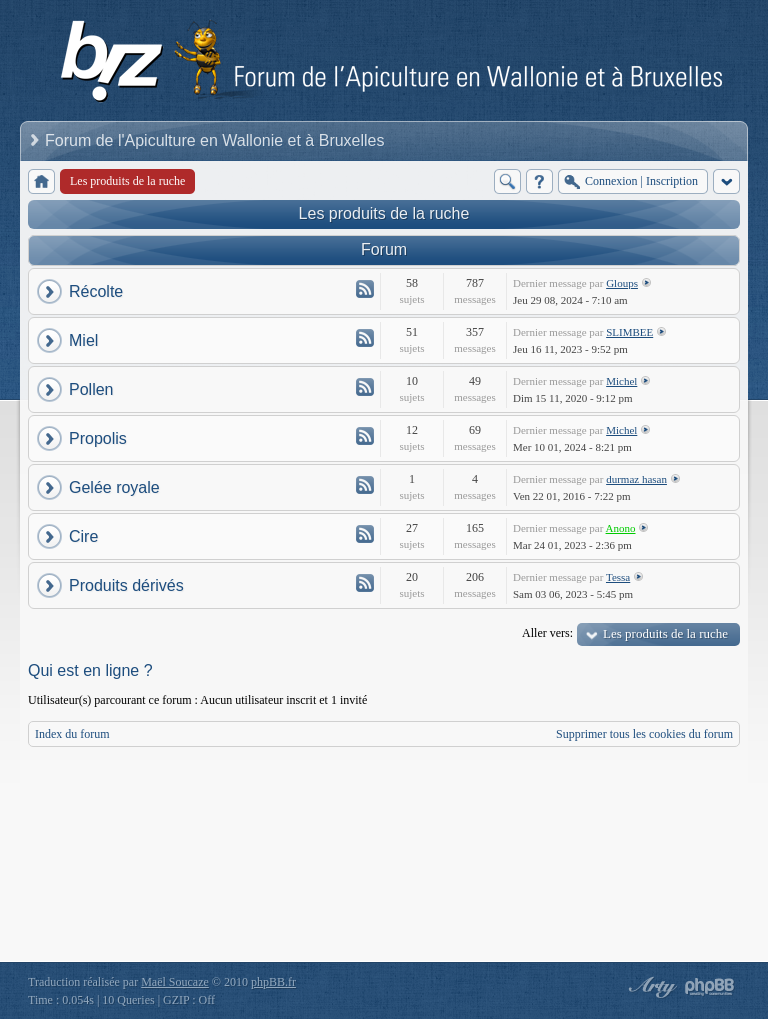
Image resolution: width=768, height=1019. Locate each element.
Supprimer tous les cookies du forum (644, 734)
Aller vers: (547, 633)
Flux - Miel (365, 338)
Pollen (91, 389)
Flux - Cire (365, 534)
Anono (621, 528)
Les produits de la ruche (384, 213)
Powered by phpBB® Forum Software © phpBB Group (710, 987)
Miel (83, 340)
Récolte (96, 291)
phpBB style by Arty (650, 987)
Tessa (618, 577)
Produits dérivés (126, 585)
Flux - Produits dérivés (365, 583)
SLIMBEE (629, 332)
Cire (83, 536)
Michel (621, 381)
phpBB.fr (273, 982)
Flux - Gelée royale (365, 485)
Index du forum (72, 734)
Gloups (622, 283)
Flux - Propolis (365, 436)
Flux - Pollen (365, 387)
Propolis (98, 438)
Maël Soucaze (175, 982)
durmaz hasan (636, 479)
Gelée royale (114, 487)
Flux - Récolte (365, 289)
